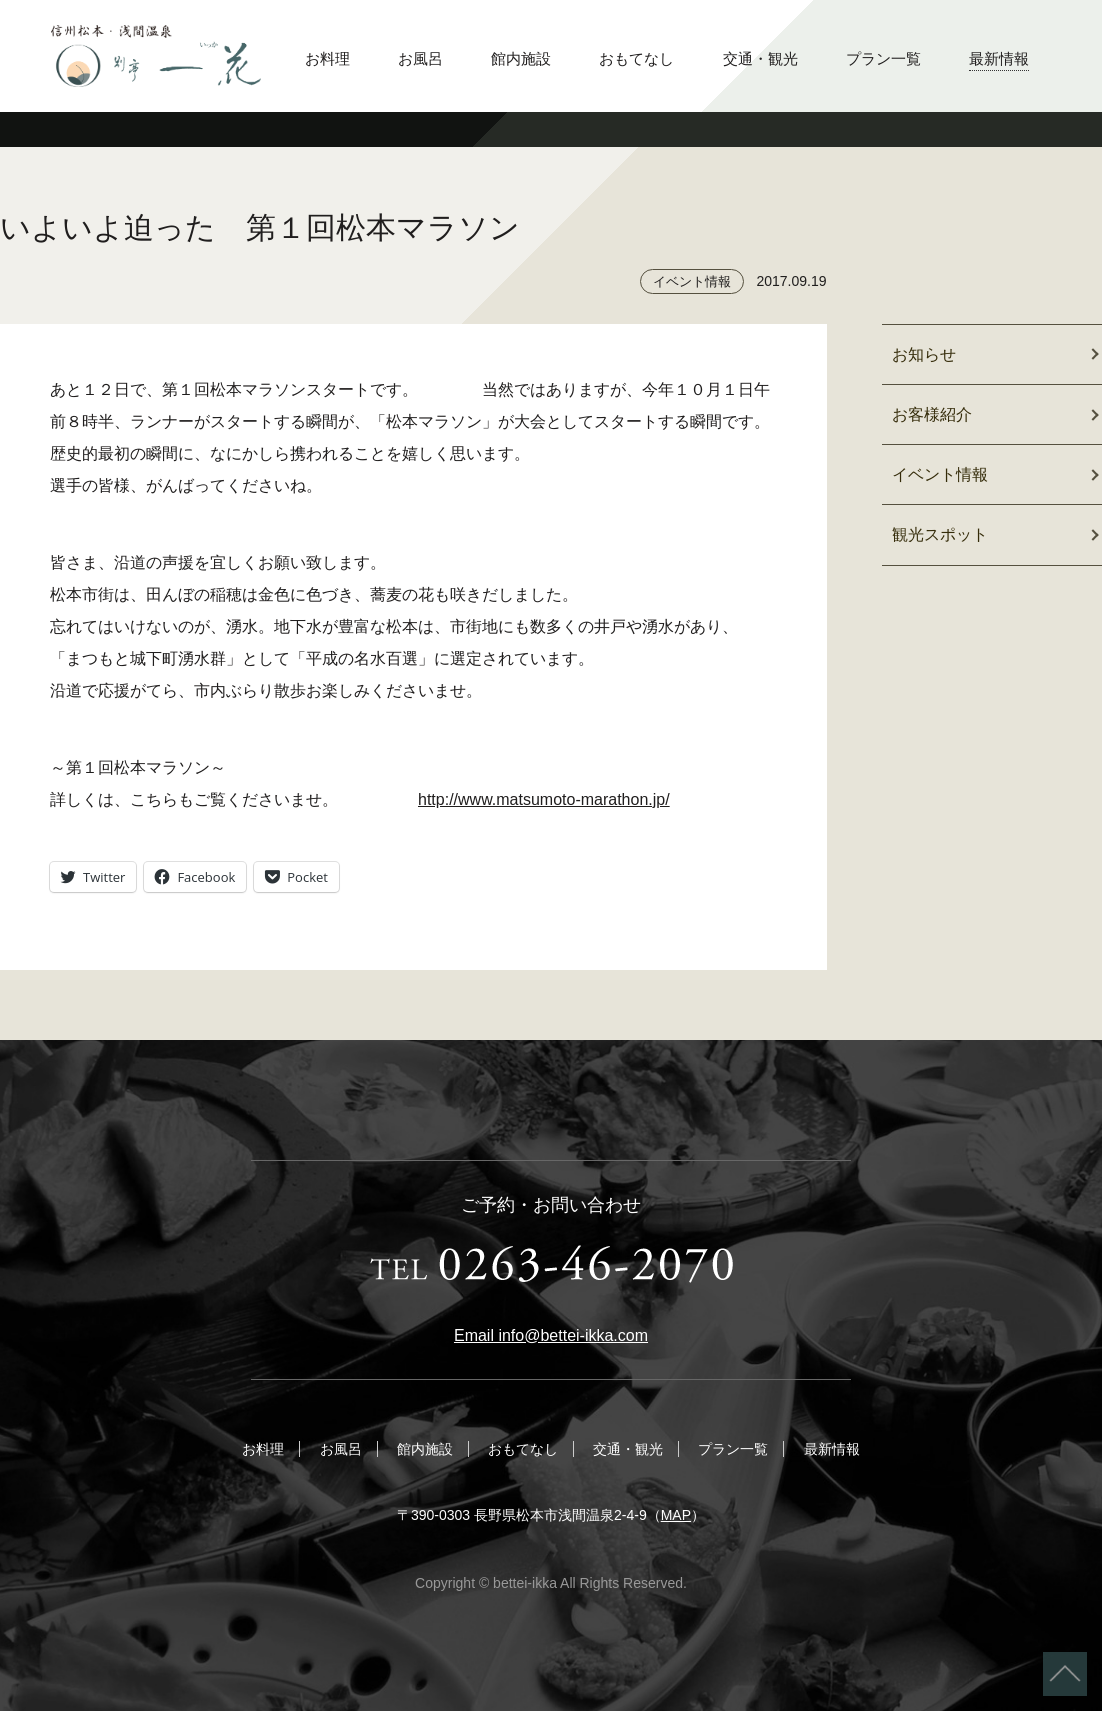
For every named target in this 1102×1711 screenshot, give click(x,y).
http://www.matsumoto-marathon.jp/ (544, 799)
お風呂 (420, 58)
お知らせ (924, 354)
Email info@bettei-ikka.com (551, 1335)
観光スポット (940, 534)
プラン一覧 (883, 58)
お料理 (327, 58)
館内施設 (521, 58)
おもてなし (636, 58)
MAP (676, 1515)
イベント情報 (692, 281)
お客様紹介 (932, 414)
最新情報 (999, 58)
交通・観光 (760, 58)
